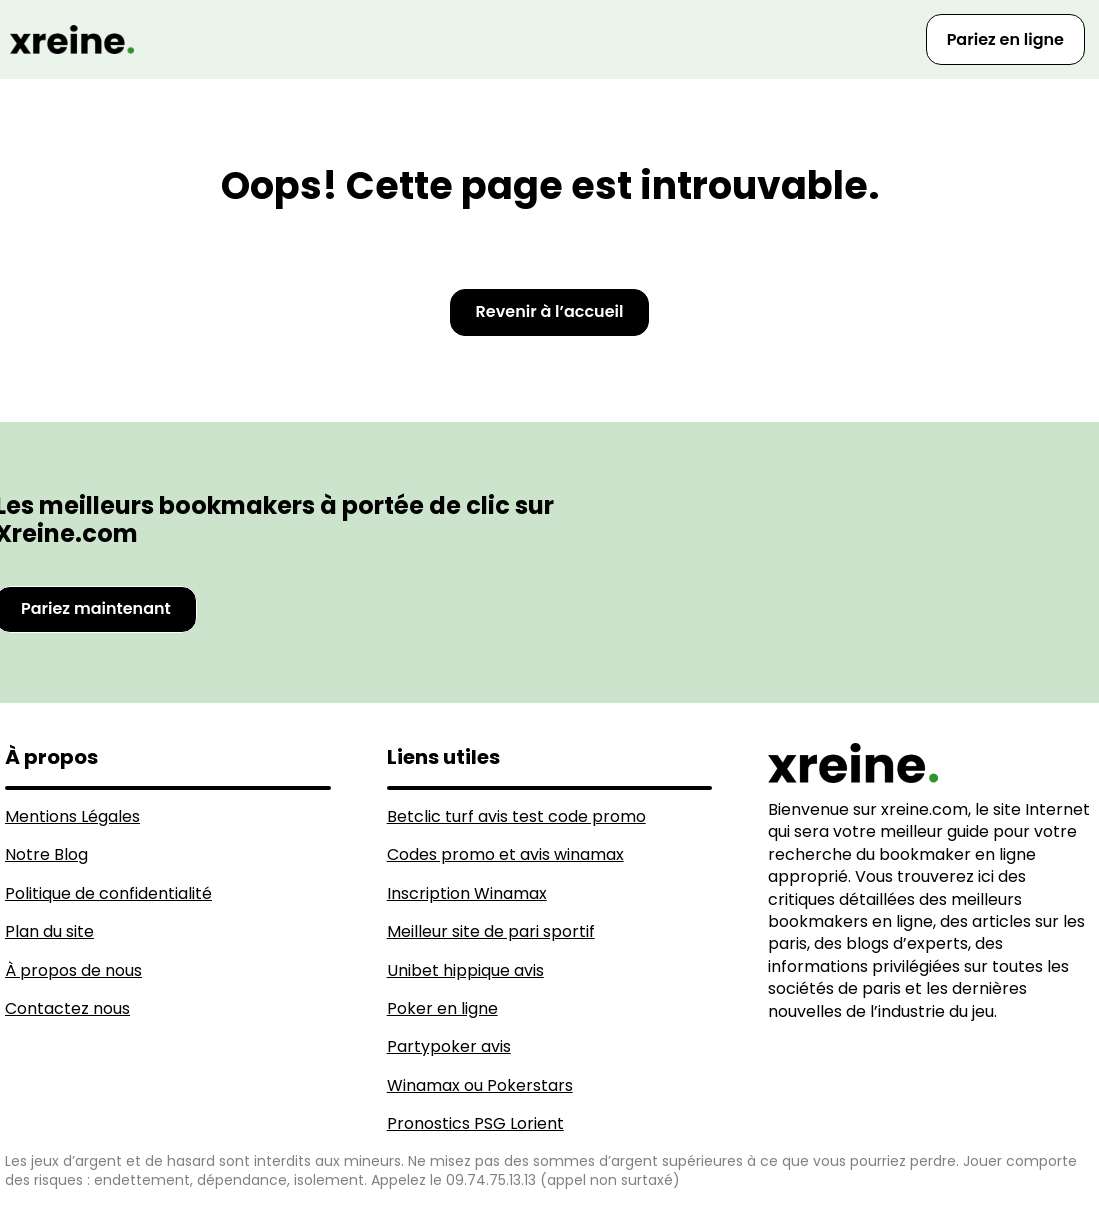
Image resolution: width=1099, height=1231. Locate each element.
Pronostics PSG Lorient (475, 1123)
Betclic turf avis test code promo (516, 816)
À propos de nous (73, 970)
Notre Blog (46, 854)
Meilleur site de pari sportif (491, 931)
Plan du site (49, 931)
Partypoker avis (449, 1046)
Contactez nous (67, 1008)
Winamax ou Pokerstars (480, 1085)
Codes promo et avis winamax (505, 854)
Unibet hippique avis (465, 970)
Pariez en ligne (1005, 39)
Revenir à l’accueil (550, 311)
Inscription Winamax (467, 893)
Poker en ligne (442, 1008)
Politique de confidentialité (108, 893)
